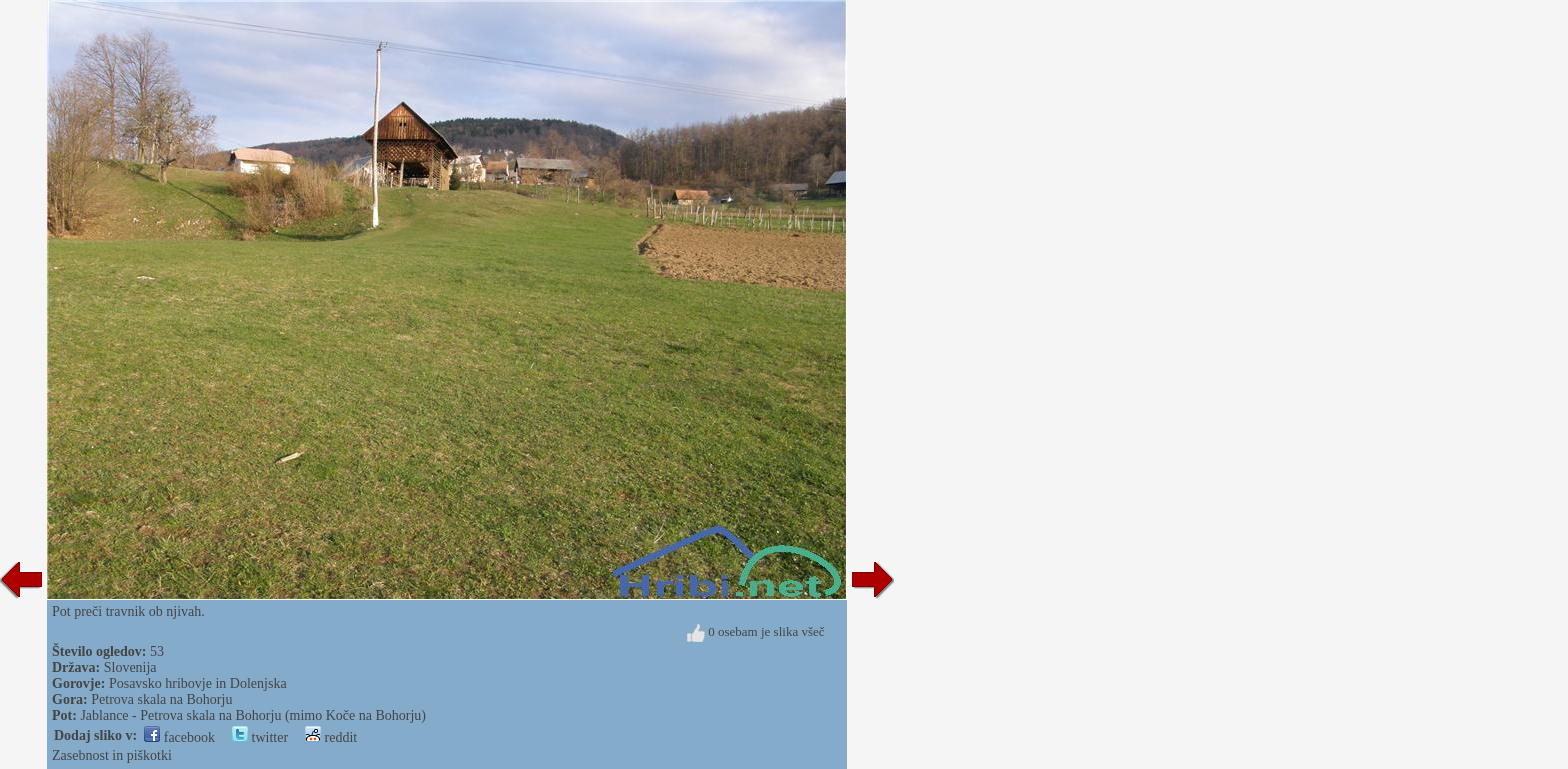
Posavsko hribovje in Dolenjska (198, 683)
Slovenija (130, 667)
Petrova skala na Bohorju (161, 699)
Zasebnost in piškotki (112, 755)
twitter (260, 737)
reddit (331, 737)
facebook (179, 737)
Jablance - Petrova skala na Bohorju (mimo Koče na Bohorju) (253, 715)
